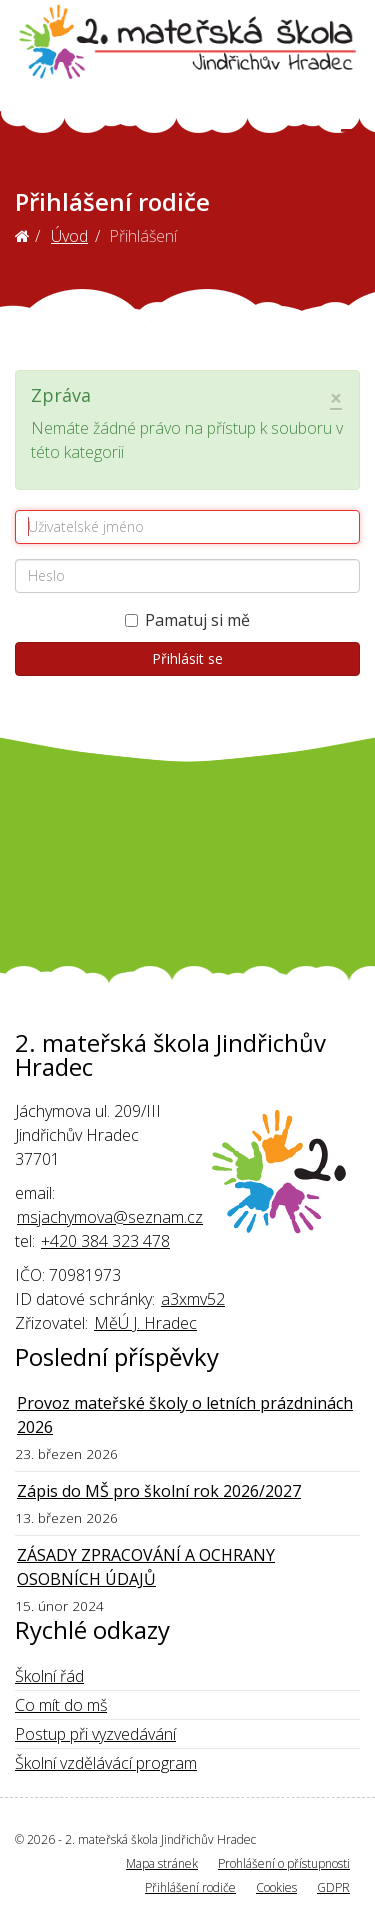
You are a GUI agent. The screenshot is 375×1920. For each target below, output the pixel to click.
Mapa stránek (162, 1863)
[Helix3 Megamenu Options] (349, 135)
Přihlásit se (187, 658)
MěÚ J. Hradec (145, 1323)
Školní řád (49, 1676)
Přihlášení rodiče (190, 1887)
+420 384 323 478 (105, 1241)
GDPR (333, 1887)
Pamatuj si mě (187, 620)
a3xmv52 (193, 1299)
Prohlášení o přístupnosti (284, 1863)
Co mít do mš (61, 1705)
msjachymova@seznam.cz (110, 1217)
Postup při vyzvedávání (95, 1734)
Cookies (276, 1887)
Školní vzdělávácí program (106, 1763)
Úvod (69, 236)
